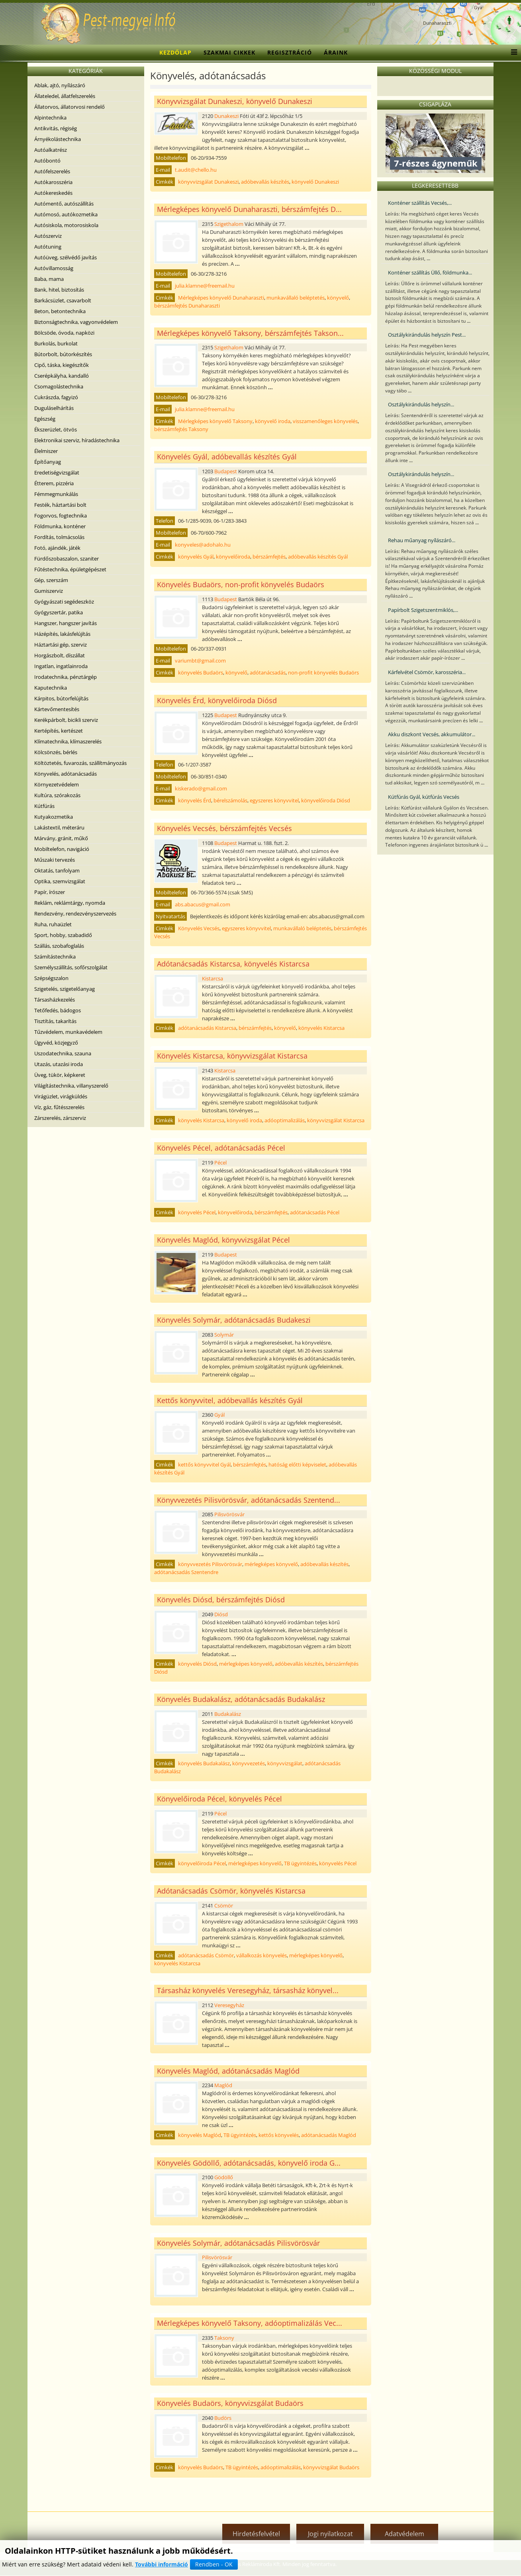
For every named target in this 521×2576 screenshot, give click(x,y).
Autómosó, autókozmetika (66, 214)
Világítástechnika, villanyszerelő (71, 1085)
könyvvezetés (248, 1763)
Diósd (221, 1614)
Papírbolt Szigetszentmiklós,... (423, 610)
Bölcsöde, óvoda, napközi (64, 332)
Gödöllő (223, 2177)
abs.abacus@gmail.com (202, 904)
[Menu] (512, 53)
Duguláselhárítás (54, 408)
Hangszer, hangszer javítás (65, 623)
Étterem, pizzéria (54, 483)
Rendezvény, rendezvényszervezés (75, 913)
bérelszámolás (230, 800)
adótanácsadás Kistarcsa (207, 1027)
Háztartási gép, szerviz (60, 644)
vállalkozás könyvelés (261, 1955)
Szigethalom (228, 223)
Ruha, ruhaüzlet (53, 924)
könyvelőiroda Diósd (325, 800)
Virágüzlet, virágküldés (60, 1096)
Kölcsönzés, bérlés (55, 752)
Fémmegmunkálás (56, 494)
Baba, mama (49, 278)
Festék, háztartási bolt (60, 504)
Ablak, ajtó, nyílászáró (59, 85)
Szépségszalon (51, 978)
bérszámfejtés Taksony (181, 429)
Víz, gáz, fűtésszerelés (59, 1107)
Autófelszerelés (52, 171)
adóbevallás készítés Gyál (318, 556)
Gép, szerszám (51, 580)
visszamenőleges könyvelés (325, 421)
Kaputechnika (50, 687)
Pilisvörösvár (229, 1514)
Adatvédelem (404, 2533)
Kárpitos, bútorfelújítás (61, 698)
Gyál (219, 1414)
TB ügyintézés (300, 1863)
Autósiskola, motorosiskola (66, 225)
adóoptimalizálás (284, 1120)
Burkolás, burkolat (56, 343)
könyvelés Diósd (197, 1663)
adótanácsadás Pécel (314, 1212)
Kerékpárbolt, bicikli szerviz (66, 719)
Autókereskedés (53, 192)
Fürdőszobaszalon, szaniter (66, 558)
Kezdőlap (175, 52)
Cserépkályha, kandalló (61, 375)
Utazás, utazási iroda (58, 1064)
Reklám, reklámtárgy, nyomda (69, 902)
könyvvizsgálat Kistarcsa (335, 1120)
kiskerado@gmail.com (201, 788)
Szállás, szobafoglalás (59, 945)
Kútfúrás (44, 806)
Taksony (224, 2337)
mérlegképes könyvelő (271, 1564)
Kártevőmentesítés (56, 709)
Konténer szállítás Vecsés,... (420, 202)
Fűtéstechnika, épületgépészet (70, 569)
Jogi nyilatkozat (330, 2533)
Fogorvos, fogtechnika (60, 515)
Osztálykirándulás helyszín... (421, 404)
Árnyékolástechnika (57, 139)
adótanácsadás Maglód (328, 2135)
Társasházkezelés (54, 999)
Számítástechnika (55, 956)
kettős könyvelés (279, 2135)
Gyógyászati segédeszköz (64, 601)
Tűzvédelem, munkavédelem (68, 1031)
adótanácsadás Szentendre (186, 1572)
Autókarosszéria (53, 182)
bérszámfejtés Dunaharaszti (187, 305)
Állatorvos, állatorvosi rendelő (69, 106)
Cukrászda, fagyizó (56, 397)
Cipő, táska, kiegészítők (61, 365)
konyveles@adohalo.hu (203, 544)
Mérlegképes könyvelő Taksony (215, 421)
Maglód (223, 2085)
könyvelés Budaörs (200, 672)
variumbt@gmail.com (200, 660)
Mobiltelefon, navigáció (61, 849)
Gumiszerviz (48, 590)
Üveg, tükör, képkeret (59, 1074)
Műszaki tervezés (54, 859)
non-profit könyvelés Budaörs (323, 672)
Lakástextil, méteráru (59, 827)
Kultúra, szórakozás (57, 795)
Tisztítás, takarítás (55, 1021)
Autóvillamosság (53, 268)
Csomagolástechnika (58, 386)
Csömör (223, 1905)
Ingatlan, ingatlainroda (61, 666)
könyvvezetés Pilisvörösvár (210, 1564)
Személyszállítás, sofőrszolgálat (71, 967)
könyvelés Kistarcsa (321, 1027)
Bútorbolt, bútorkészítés (63, 354)
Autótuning (47, 246)
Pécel (220, 1162)
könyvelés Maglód (199, 2135)
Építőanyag (47, 461)
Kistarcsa (212, 978)
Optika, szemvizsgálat (59, 881)
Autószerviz (48, 235)
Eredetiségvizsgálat (56, 472)
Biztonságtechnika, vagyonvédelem (76, 321)
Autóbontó (47, 160)
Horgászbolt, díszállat (59, 655)
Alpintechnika (50, 117)
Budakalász (227, 1713)
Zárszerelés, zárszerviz (60, 1117)
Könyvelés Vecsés (198, 928)
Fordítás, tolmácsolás (59, 537)
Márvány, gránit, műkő (61, 838)
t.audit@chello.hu (196, 169)
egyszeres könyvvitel (274, 800)
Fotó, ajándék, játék (57, 547)
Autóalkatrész (50, 149)
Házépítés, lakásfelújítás (62, 633)
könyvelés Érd (194, 800)
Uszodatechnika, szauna (62, 1053)
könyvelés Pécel (196, 1212)
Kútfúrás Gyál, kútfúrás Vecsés (423, 796)
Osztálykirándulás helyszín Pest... (427, 334)
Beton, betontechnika (60, 311)
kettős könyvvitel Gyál (204, 1464)
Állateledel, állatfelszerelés (64, 96)
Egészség (44, 418)
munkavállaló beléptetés (295, 297)
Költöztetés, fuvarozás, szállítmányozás (80, 763)
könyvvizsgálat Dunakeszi (208, 181)
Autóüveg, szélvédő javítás (65, 257)
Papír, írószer (49, 892)
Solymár (224, 1334)
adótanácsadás (268, 672)
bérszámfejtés (269, 556)
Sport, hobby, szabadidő (63, 935)
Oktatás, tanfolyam (57, 870)
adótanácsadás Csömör (206, 1955)
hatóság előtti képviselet (297, 1464)
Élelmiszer (46, 451)
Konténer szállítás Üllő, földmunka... (430, 272)
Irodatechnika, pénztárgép (65, 676)
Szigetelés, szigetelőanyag (64, 988)
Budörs (222, 2417)
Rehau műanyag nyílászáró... (421, 540)
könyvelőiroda (233, 556)
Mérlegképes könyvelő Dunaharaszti (221, 297)
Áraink (336, 52)
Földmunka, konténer (60, 526)
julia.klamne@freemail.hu (205, 285)
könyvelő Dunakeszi (315, 181)
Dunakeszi (226, 116)
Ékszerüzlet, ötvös (55, 429)
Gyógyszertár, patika (58, 612)
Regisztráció (289, 52)
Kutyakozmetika (53, 816)
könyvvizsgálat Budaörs (331, 2467)
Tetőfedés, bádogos (57, 1010)
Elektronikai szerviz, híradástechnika (76, 440)
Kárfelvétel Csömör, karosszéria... (427, 672)
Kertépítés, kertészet (58, 730)
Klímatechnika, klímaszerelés (68, 741)
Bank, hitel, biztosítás (59, 289)
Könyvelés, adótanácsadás (65, 773)
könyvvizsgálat (284, 1763)
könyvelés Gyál (195, 556)
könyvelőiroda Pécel (202, 1863)
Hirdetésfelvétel (256, 2533)
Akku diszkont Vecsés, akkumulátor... (431, 734)
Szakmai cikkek (229, 52)
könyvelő (338, 297)
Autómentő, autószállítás (64, 203)
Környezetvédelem (56, 784)
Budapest (225, 471)
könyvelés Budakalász (204, 1763)
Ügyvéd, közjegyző (56, 1042)
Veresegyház (229, 2005)
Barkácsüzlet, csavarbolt (62, 300)
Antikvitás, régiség (55, 128)
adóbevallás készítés (265, 181)
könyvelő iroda (272, 421)
